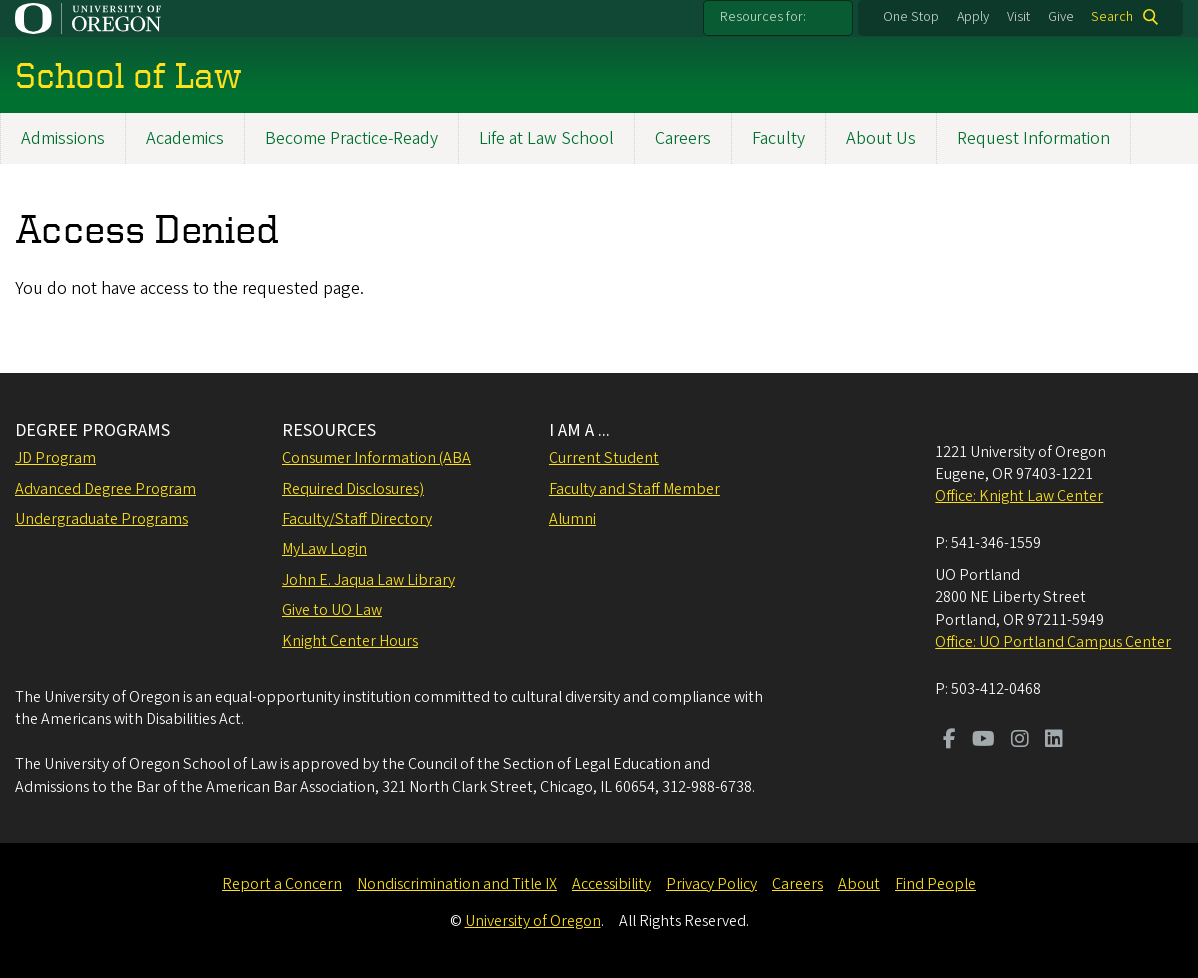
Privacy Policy (711, 884)
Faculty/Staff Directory (357, 519)
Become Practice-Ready (351, 138)
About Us (881, 138)
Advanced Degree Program (105, 489)
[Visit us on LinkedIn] (1054, 741)
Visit (1018, 17)
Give (1061, 17)
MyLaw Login (324, 549)
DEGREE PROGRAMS (92, 430)
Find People (935, 884)
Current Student (604, 458)
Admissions (63, 138)
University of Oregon (533, 921)
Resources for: (763, 17)
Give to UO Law (332, 610)
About (859, 884)
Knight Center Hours (350, 641)
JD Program (55, 458)
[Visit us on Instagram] (1020, 741)
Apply (973, 17)
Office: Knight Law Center (1019, 496)
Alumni (572, 519)
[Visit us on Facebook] (949, 741)
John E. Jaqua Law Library (368, 580)
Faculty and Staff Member (634, 489)
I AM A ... (579, 430)
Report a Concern (282, 884)
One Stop (911, 17)
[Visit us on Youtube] (983, 741)
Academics (185, 138)
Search (1112, 17)
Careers (683, 138)
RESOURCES (329, 430)
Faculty (778, 138)
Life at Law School (546, 138)
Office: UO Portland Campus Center (1053, 642)
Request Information (1033, 138)
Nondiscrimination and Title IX (457, 884)
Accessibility (611, 884)
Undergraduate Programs (101, 519)
